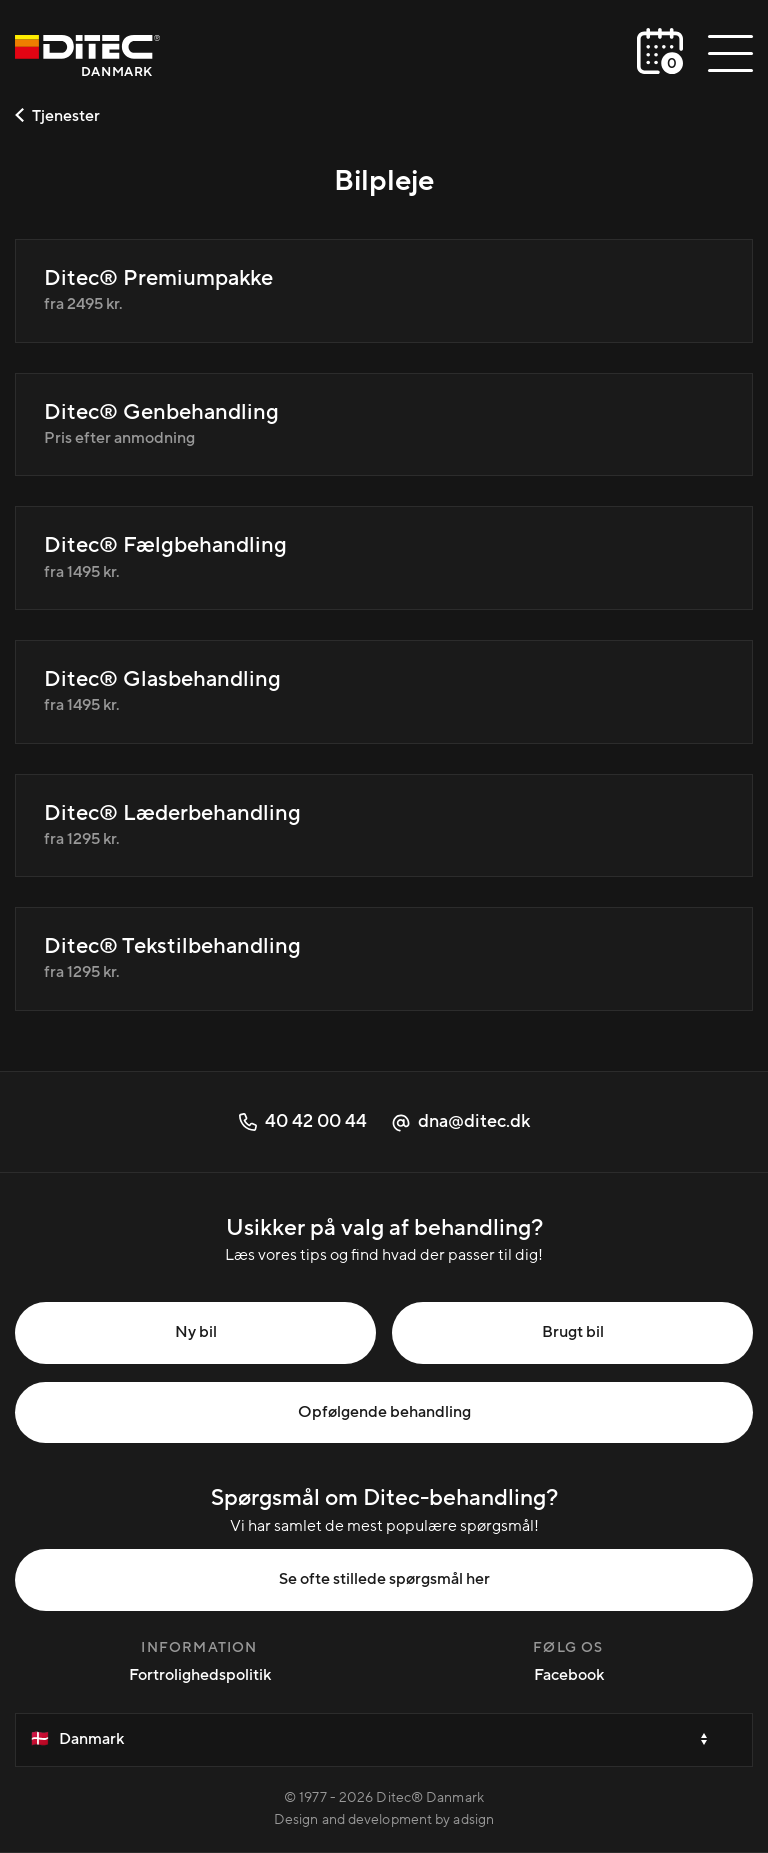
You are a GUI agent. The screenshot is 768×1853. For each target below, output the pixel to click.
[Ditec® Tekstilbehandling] (384, 959)
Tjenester (57, 116)
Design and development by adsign (384, 1820)
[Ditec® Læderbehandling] (384, 826)
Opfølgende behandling (384, 1412)
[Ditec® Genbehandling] (384, 425)
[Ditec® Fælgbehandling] (384, 558)
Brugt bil (573, 1332)
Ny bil (196, 1332)
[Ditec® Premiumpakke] (384, 291)
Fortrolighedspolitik (200, 1675)
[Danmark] (87, 58)
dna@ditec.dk (461, 1121)
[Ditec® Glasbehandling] (384, 692)
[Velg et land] (384, 1740)
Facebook (569, 1675)
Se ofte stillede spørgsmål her (384, 1579)
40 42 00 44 (303, 1121)
